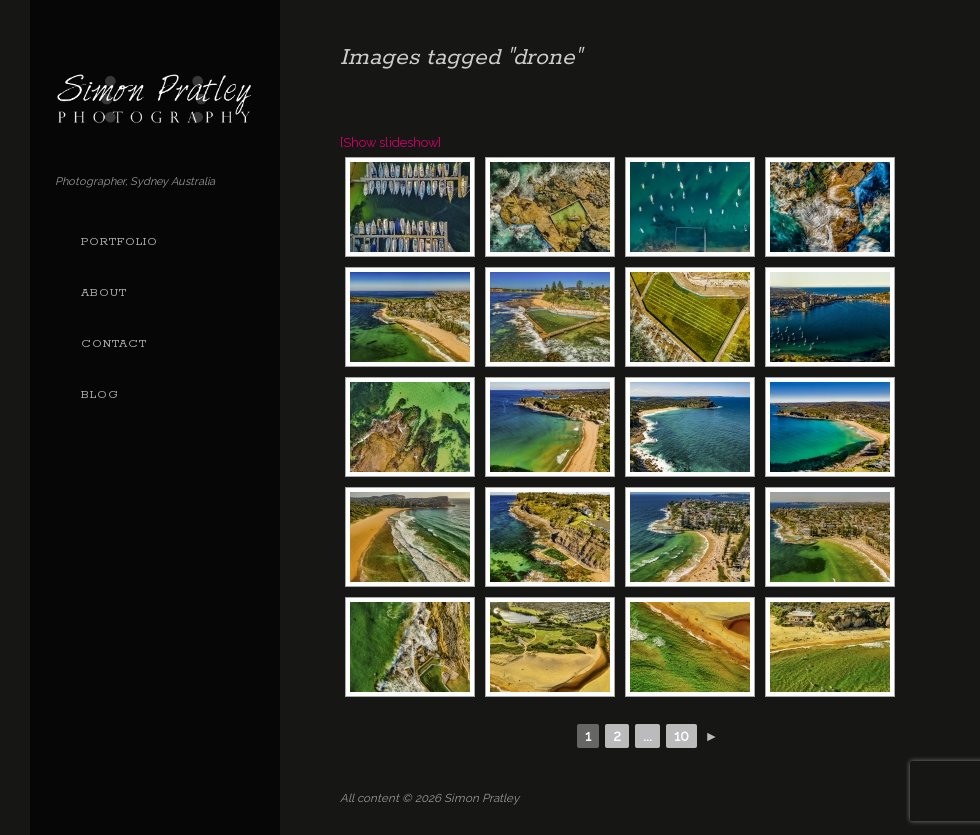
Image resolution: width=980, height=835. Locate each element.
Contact (114, 344)
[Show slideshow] (390, 142)
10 (681, 736)
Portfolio (119, 242)
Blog (100, 395)
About (104, 293)
